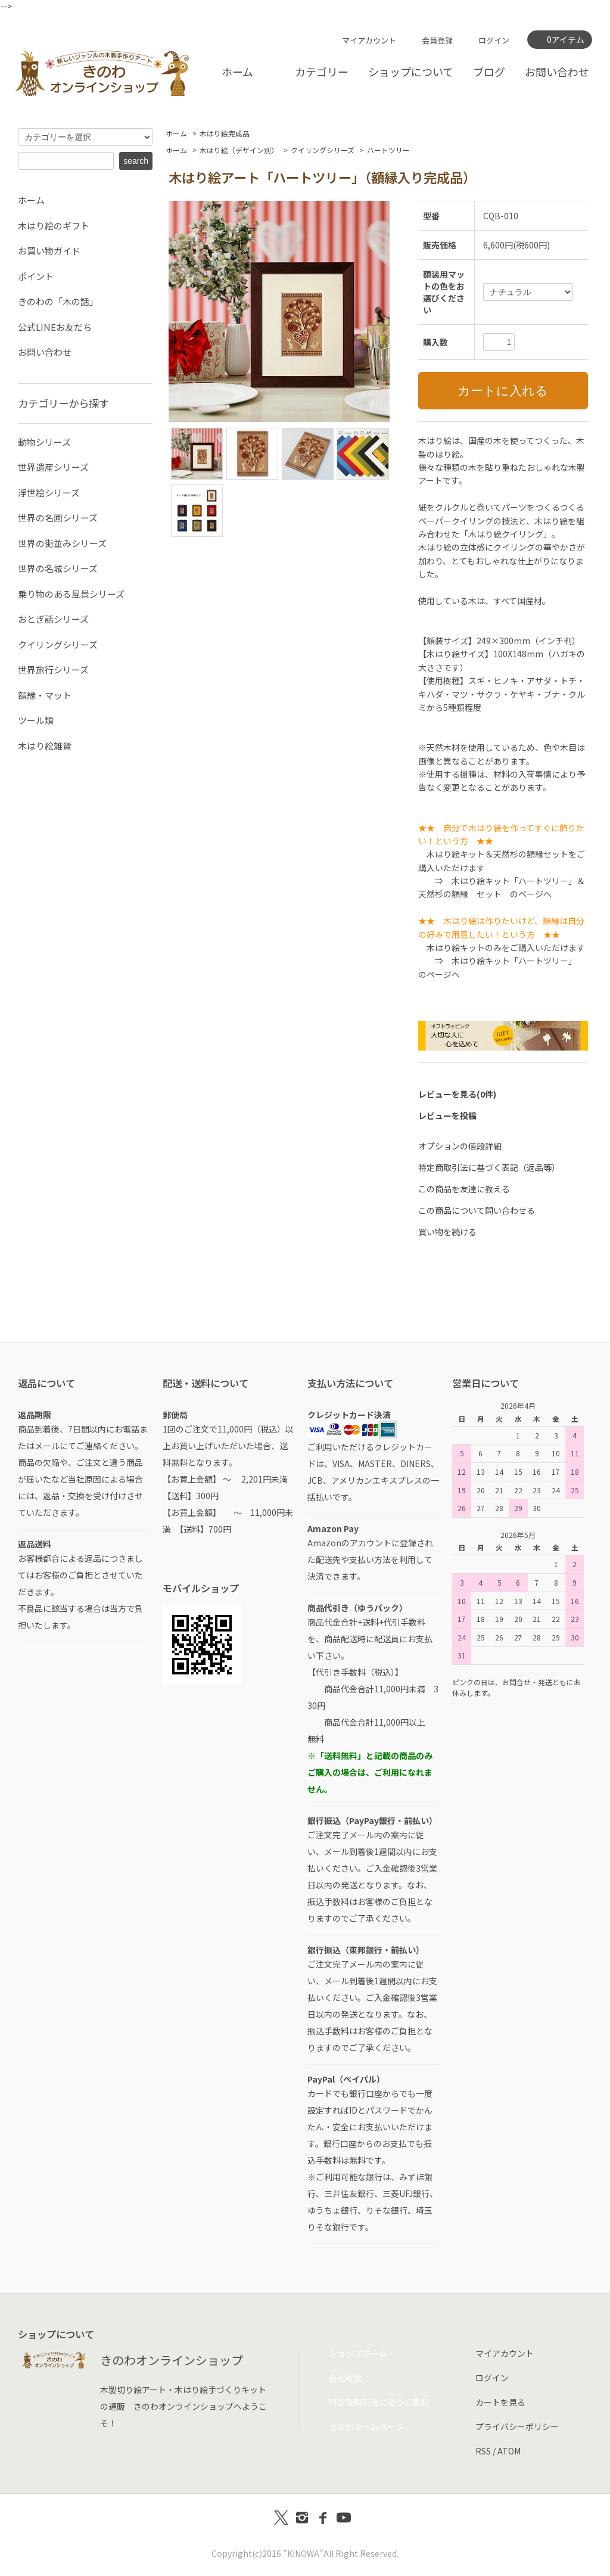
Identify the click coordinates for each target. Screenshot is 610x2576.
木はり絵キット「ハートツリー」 (512, 961)
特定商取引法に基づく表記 (379, 2402)
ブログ (489, 71)
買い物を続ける (447, 1232)
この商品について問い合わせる (476, 1210)
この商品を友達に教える (464, 1189)
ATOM (509, 2451)
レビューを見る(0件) (457, 1094)
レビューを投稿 (447, 1115)
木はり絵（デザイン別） (239, 150)
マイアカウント (369, 40)
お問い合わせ (557, 71)
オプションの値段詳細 (460, 1146)
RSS (483, 2451)
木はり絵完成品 (225, 133)
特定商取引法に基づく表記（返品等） (489, 1167)
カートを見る (500, 2402)
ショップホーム (358, 2353)
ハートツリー (388, 150)
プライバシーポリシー (517, 2426)
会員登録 (437, 40)
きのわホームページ (366, 2426)
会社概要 (345, 2378)
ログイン (493, 40)
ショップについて (410, 71)
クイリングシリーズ (322, 150)
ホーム (237, 71)
